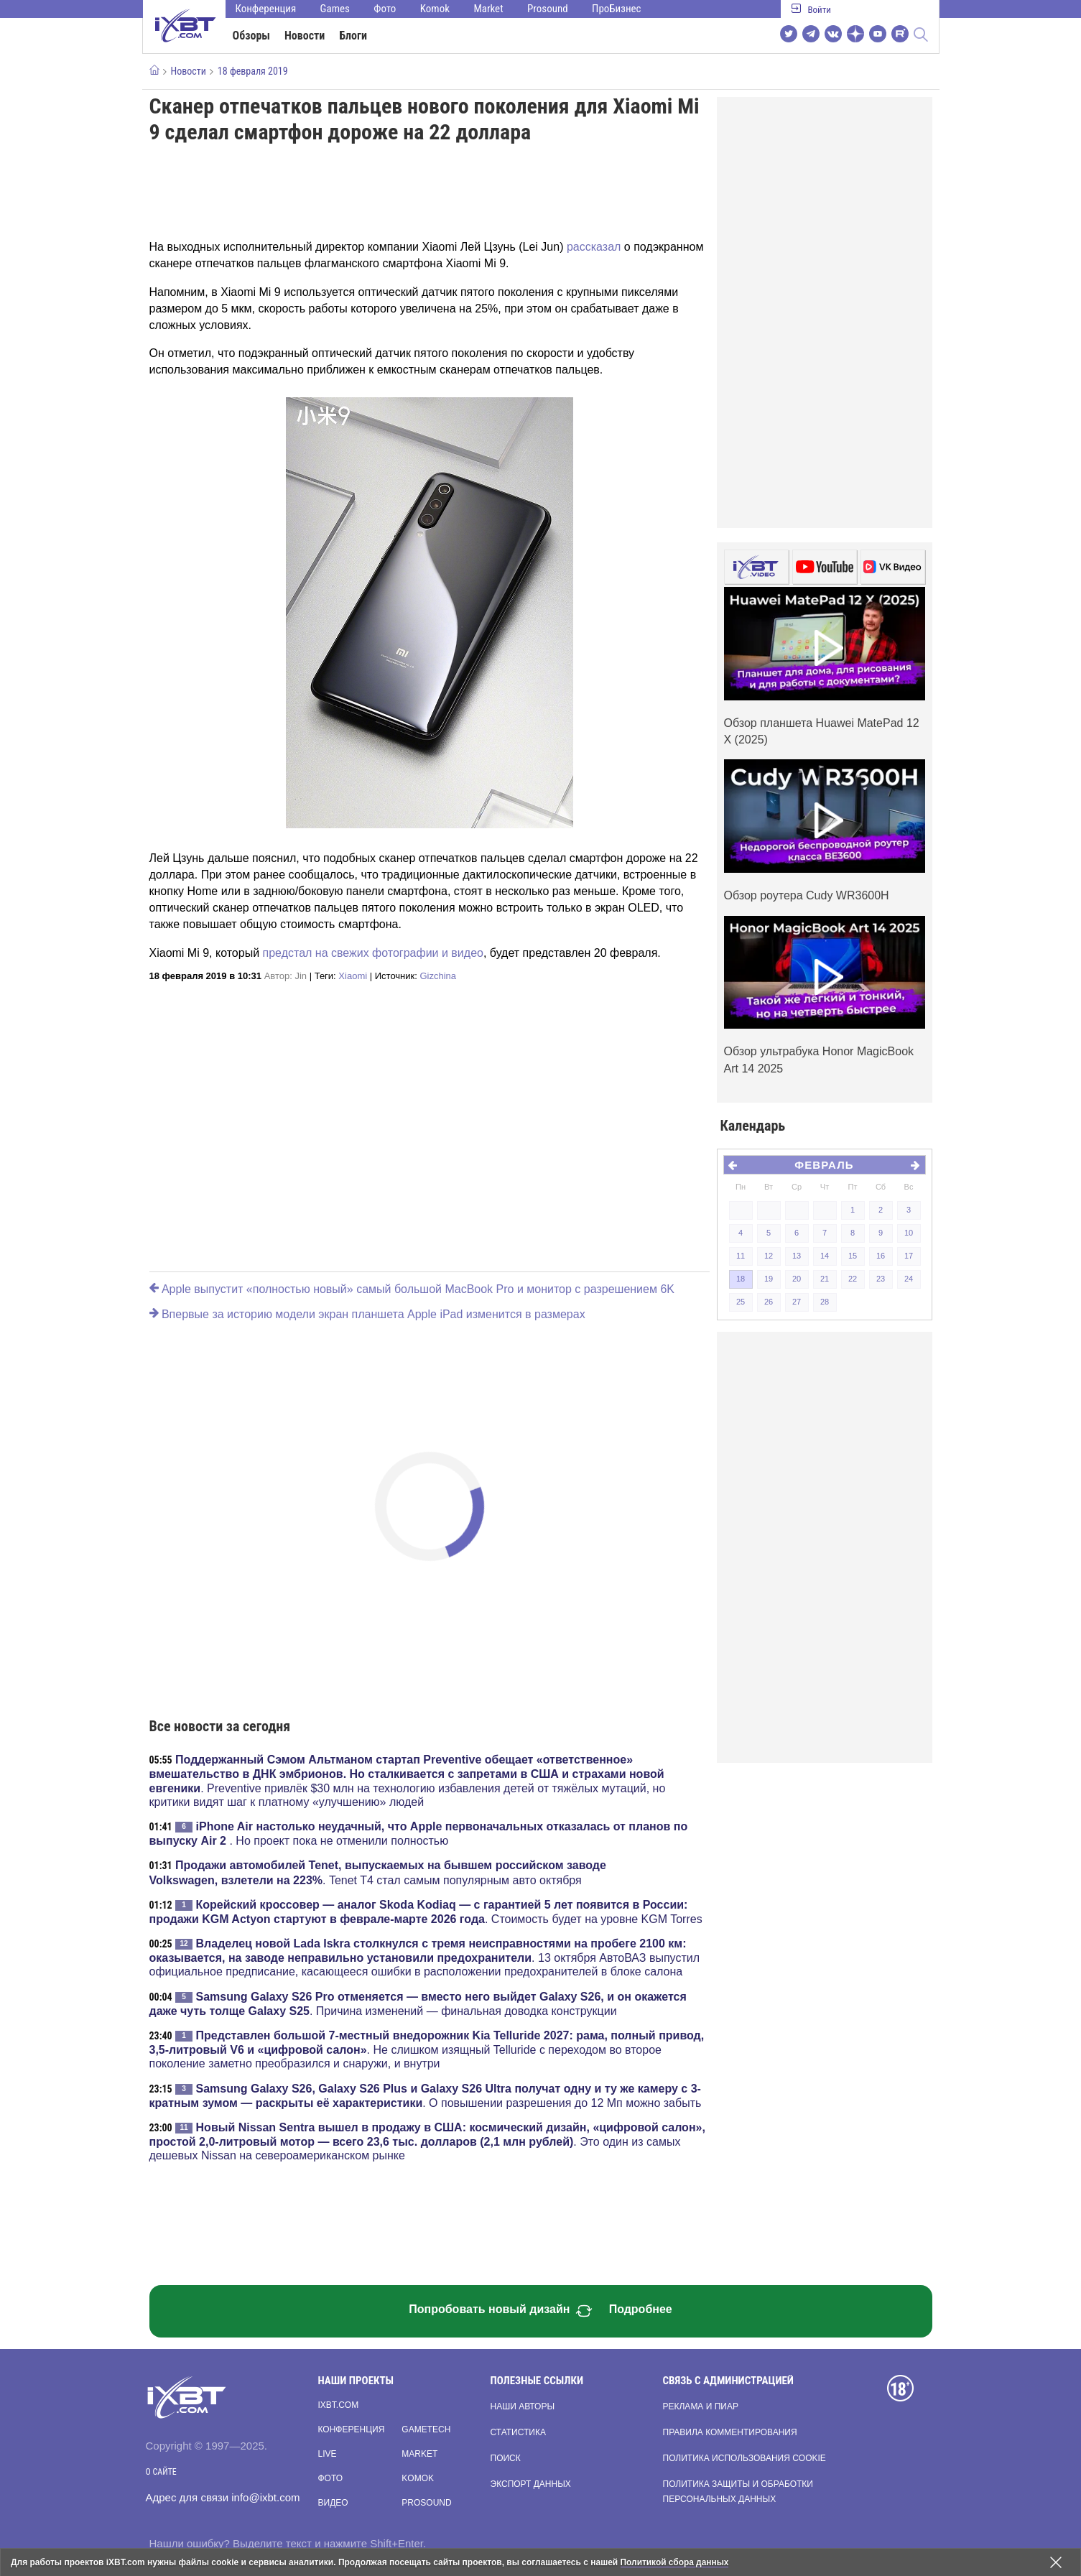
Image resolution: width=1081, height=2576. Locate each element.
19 (768, 1278)
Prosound (547, 8)
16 (880, 1255)
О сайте (161, 2472)
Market (488, 8)
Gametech (426, 2429)
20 (796, 1278)
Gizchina (437, 975)
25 (740, 1301)
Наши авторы (523, 2406)
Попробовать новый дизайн (501, 2311)
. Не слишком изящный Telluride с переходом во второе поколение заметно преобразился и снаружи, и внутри (427, 2049)
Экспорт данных (531, 2484)
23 (880, 1278)
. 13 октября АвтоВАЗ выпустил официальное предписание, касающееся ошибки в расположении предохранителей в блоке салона (424, 1957)
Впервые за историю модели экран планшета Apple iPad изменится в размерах (367, 1314)
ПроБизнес (616, 8)
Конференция (266, 8)
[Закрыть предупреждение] (1055, 2562)
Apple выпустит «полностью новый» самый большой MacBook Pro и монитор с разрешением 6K (411, 1289)
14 (824, 1255)
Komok (435, 8)
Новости (304, 35)
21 (824, 1278)
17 (908, 1255)
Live (327, 2454)
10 (908, 1232)
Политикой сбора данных (675, 2562)
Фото (385, 8)
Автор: (285, 975)
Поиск (506, 2458)
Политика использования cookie (744, 2458)
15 (852, 1255)
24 (908, 1278)
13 (796, 1255)
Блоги (353, 35)
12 (768, 1255)
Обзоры (252, 35)
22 (852, 1278)
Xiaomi (352, 975)
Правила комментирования (730, 2432)
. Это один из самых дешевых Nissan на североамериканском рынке (427, 2141)
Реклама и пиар (700, 2406)
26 (768, 1301)
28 (824, 1301)
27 (796, 1301)
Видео (333, 2503)
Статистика (518, 2432)
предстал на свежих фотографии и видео (373, 953)
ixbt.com (338, 2405)
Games (335, 8)
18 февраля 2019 (253, 71)
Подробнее (640, 2309)
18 (740, 1278)
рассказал (594, 247)
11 (740, 1255)
